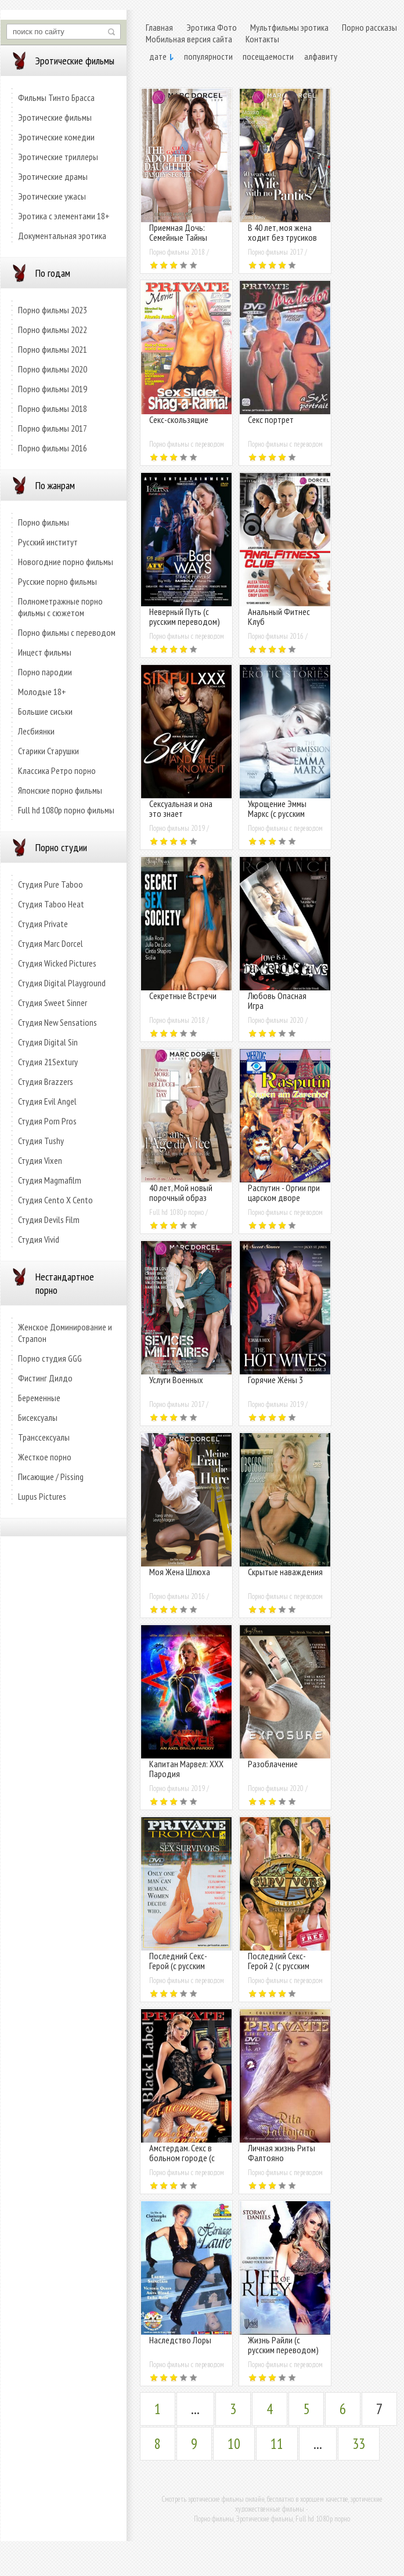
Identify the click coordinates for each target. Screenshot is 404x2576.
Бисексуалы (37, 1417)
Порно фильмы (43, 522)
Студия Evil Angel (47, 1101)
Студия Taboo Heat (51, 904)
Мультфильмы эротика (289, 27)
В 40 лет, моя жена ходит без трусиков (282, 232)
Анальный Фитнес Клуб (279, 616)
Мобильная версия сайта (189, 39)
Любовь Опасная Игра (277, 1000)
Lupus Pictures (42, 1496)
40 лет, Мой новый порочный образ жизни (180, 1197)
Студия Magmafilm (49, 1180)
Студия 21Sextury (48, 1062)
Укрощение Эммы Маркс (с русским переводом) (277, 813)
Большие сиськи (45, 711)
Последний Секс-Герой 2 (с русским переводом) (278, 1965)
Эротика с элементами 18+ (64, 216)
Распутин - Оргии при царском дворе (284, 1192)
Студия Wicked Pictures (57, 963)
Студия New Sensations (57, 1022)
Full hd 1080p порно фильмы (66, 810)
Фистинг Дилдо (45, 1378)
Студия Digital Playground (62, 983)
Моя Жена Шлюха (179, 1572)
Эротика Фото (211, 27)
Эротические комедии (56, 137)
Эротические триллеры (58, 156)
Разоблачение (273, 1764)
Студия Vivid (38, 1239)
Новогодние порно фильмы (65, 561)
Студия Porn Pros (47, 1121)
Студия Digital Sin (48, 1042)
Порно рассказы (369, 27)
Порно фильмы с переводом (67, 632)
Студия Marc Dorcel (50, 943)
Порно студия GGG (50, 1358)
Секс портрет (271, 419)
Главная (159, 27)
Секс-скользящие (178, 419)
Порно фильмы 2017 (52, 428)
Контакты (262, 39)
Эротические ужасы (52, 196)
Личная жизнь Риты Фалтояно (281, 2152)
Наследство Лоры (180, 2340)
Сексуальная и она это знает (180, 808)
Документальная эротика (62, 235)
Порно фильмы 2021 (52, 349)
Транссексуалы (44, 1437)
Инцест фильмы (44, 652)
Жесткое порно (44, 1457)
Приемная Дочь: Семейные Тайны (178, 232)
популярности (208, 56)
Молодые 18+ (42, 691)
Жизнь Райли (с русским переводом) (283, 2345)
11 (276, 2443)
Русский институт (48, 542)
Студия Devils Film (49, 1219)
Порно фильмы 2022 (52, 329)
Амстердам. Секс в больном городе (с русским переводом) (184, 2157)
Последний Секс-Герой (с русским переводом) (178, 1965)
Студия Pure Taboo (50, 884)
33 (358, 2443)
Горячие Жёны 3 (275, 1379)
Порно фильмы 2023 (52, 310)
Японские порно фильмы (60, 790)
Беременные (39, 1397)
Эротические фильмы (55, 117)
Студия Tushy (41, 1140)
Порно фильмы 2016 (52, 448)
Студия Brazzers (45, 1081)
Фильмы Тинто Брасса (56, 97)
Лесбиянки (36, 731)
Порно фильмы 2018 (52, 408)
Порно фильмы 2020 (52, 369)
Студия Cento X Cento (55, 1200)
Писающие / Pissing (51, 1476)
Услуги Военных (176, 1379)
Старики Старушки (48, 751)
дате (158, 56)
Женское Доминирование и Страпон (65, 1332)
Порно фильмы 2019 (52, 389)
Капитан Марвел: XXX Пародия (186, 1768)
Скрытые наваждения (285, 1572)
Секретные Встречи (183, 995)
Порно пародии (45, 672)
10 (234, 2443)
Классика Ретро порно (57, 770)
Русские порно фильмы (57, 581)
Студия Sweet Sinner (52, 1002)
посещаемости (268, 56)
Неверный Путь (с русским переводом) (184, 616)
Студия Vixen (40, 1160)
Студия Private (43, 923)
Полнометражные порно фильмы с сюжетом (60, 606)
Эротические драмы (53, 176)
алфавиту (320, 56)
